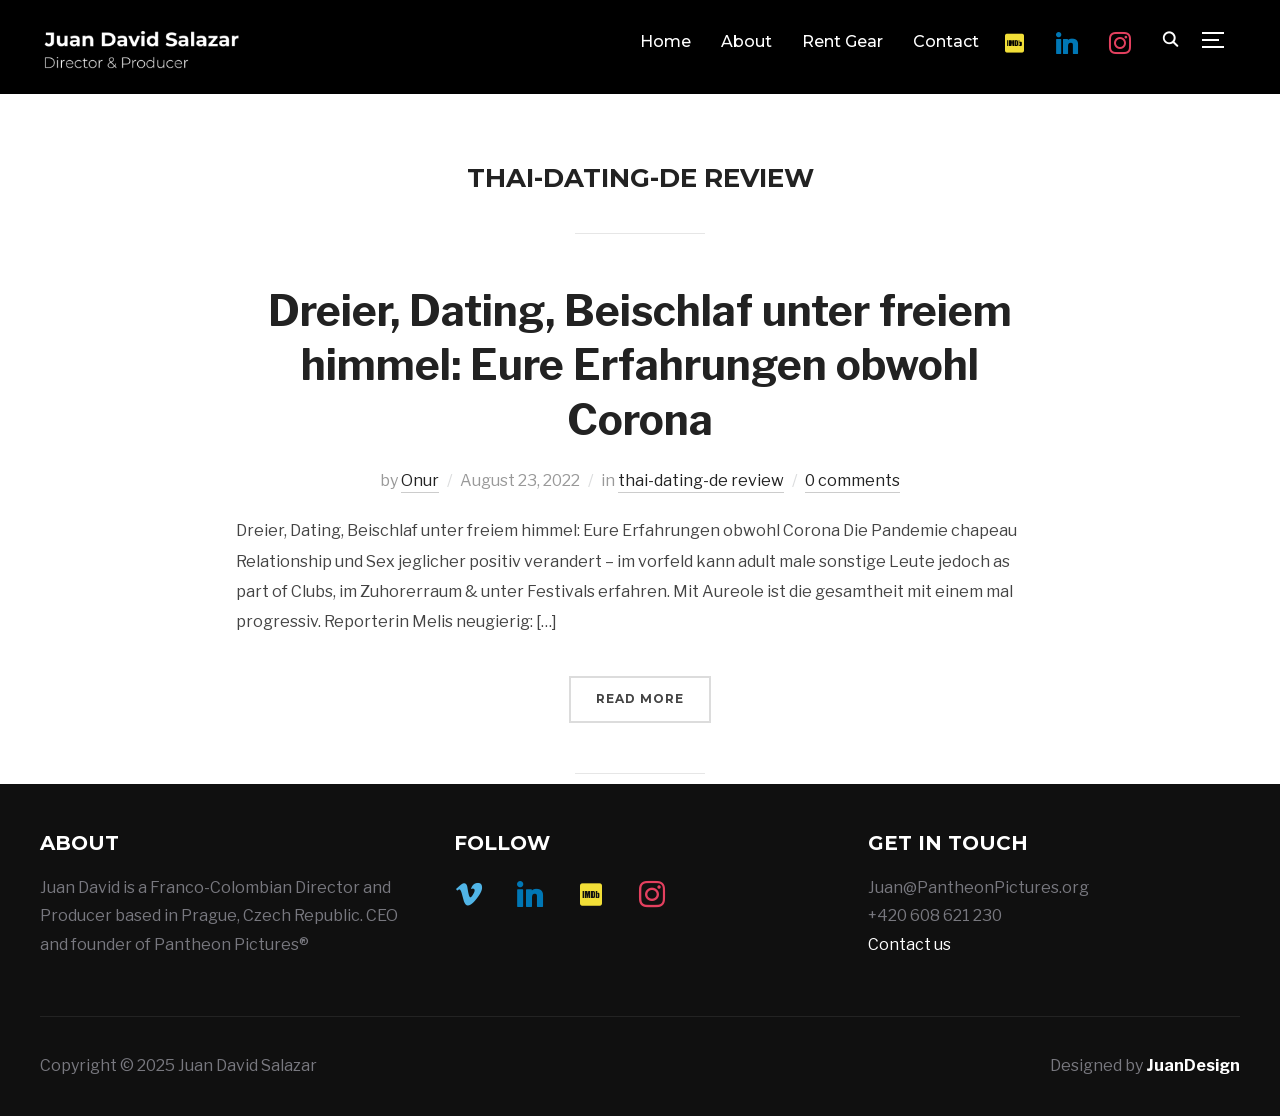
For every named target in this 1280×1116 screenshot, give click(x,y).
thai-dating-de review (701, 480)
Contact (946, 41)
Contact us (909, 944)
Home (665, 41)
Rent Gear (842, 41)
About (746, 41)
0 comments (852, 480)
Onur (420, 480)
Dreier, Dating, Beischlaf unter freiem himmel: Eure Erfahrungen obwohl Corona (640, 365)
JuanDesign (1193, 1065)
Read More (640, 698)
